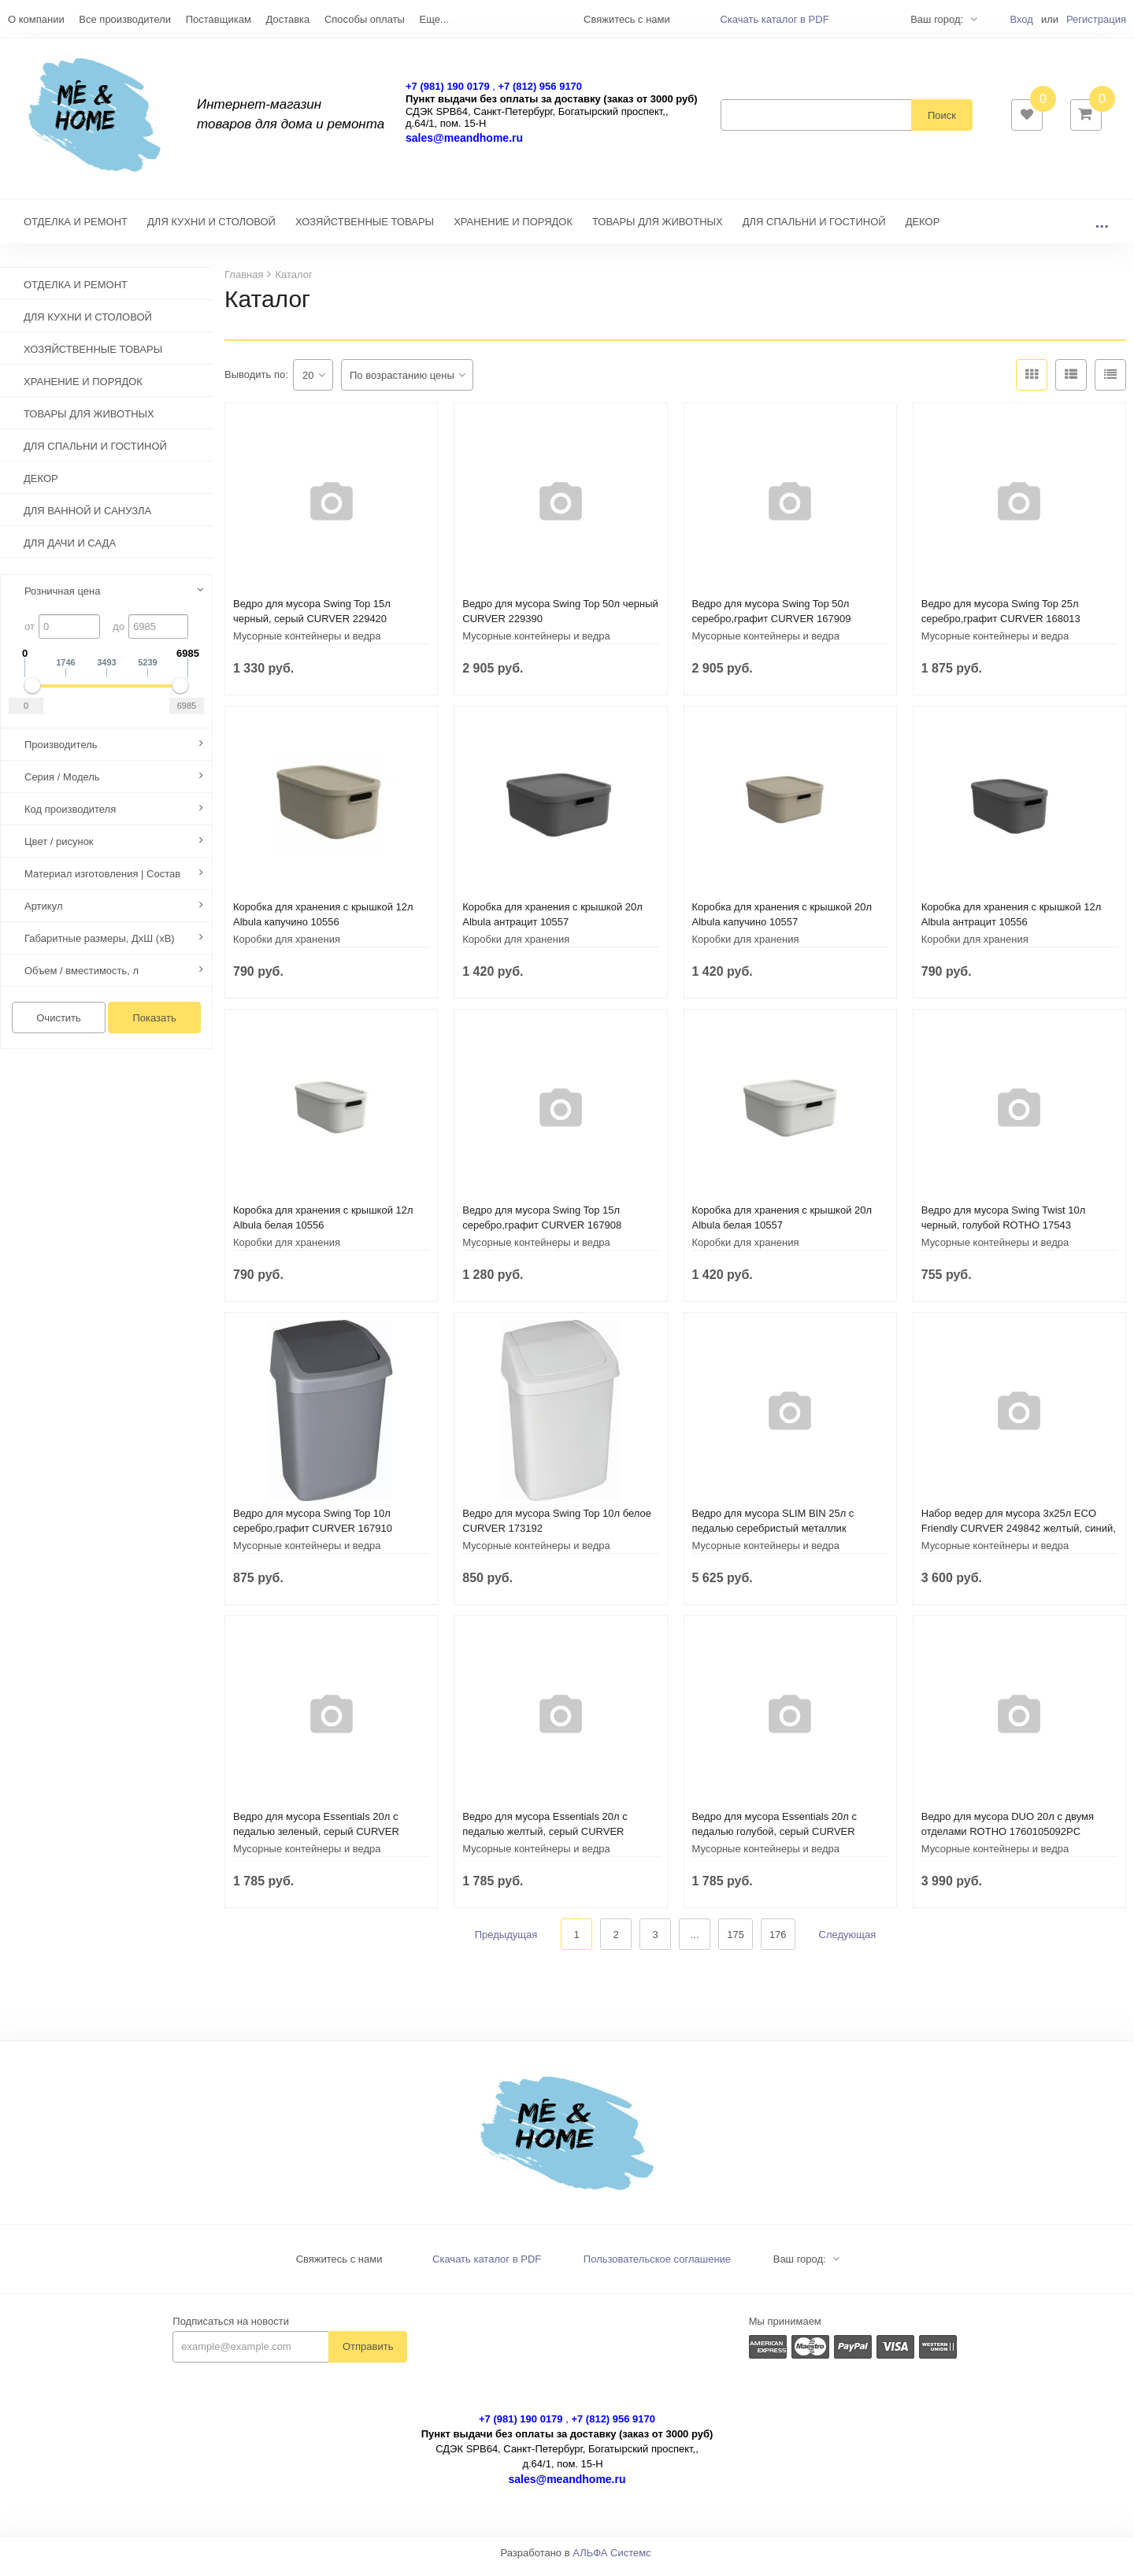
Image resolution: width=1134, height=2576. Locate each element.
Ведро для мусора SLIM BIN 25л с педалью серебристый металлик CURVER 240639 (773, 1536)
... (1102, 230)
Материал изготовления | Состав (102, 882)
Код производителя (70, 817)
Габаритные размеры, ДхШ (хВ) (99, 946)
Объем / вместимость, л (81, 978)
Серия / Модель (62, 785)
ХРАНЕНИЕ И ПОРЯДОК (513, 229)
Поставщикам (218, 19)
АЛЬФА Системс (612, 2561)
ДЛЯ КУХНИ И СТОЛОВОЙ (211, 229)
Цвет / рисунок (59, 849)
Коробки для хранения (286, 947)
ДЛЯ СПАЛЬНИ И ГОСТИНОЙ (814, 229)
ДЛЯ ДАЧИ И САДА (70, 551)
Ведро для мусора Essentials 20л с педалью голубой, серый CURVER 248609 (775, 1839)
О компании (36, 19)
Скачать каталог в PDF (774, 19)
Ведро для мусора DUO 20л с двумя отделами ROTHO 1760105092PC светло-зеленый (1007, 1839)
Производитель (61, 752)
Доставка (287, 19)
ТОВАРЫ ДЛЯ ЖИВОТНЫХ (657, 229)
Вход (1021, 19)
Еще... (434, 19)
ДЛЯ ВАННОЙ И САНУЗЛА (87, 518)
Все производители (125, 19)
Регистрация (1096, 19)
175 (735, 1942)
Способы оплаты (364, 19)
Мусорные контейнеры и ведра (307, 644)
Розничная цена (62, 599)
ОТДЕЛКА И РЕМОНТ (76, 229)
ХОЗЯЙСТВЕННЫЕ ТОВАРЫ (364, 229)
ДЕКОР (923, 229)
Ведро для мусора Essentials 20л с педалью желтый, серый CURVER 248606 (545, 1839)
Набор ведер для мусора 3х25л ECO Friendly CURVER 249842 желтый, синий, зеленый (1018, 1536)
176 (778, 1942)
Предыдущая (506, 1942)
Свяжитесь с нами (339, 2267)
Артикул (43, 914)
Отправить (368, 2354)
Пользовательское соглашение (657, 2267)
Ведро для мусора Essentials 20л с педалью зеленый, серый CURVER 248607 (316, 1839)
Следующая (847, 1942)
